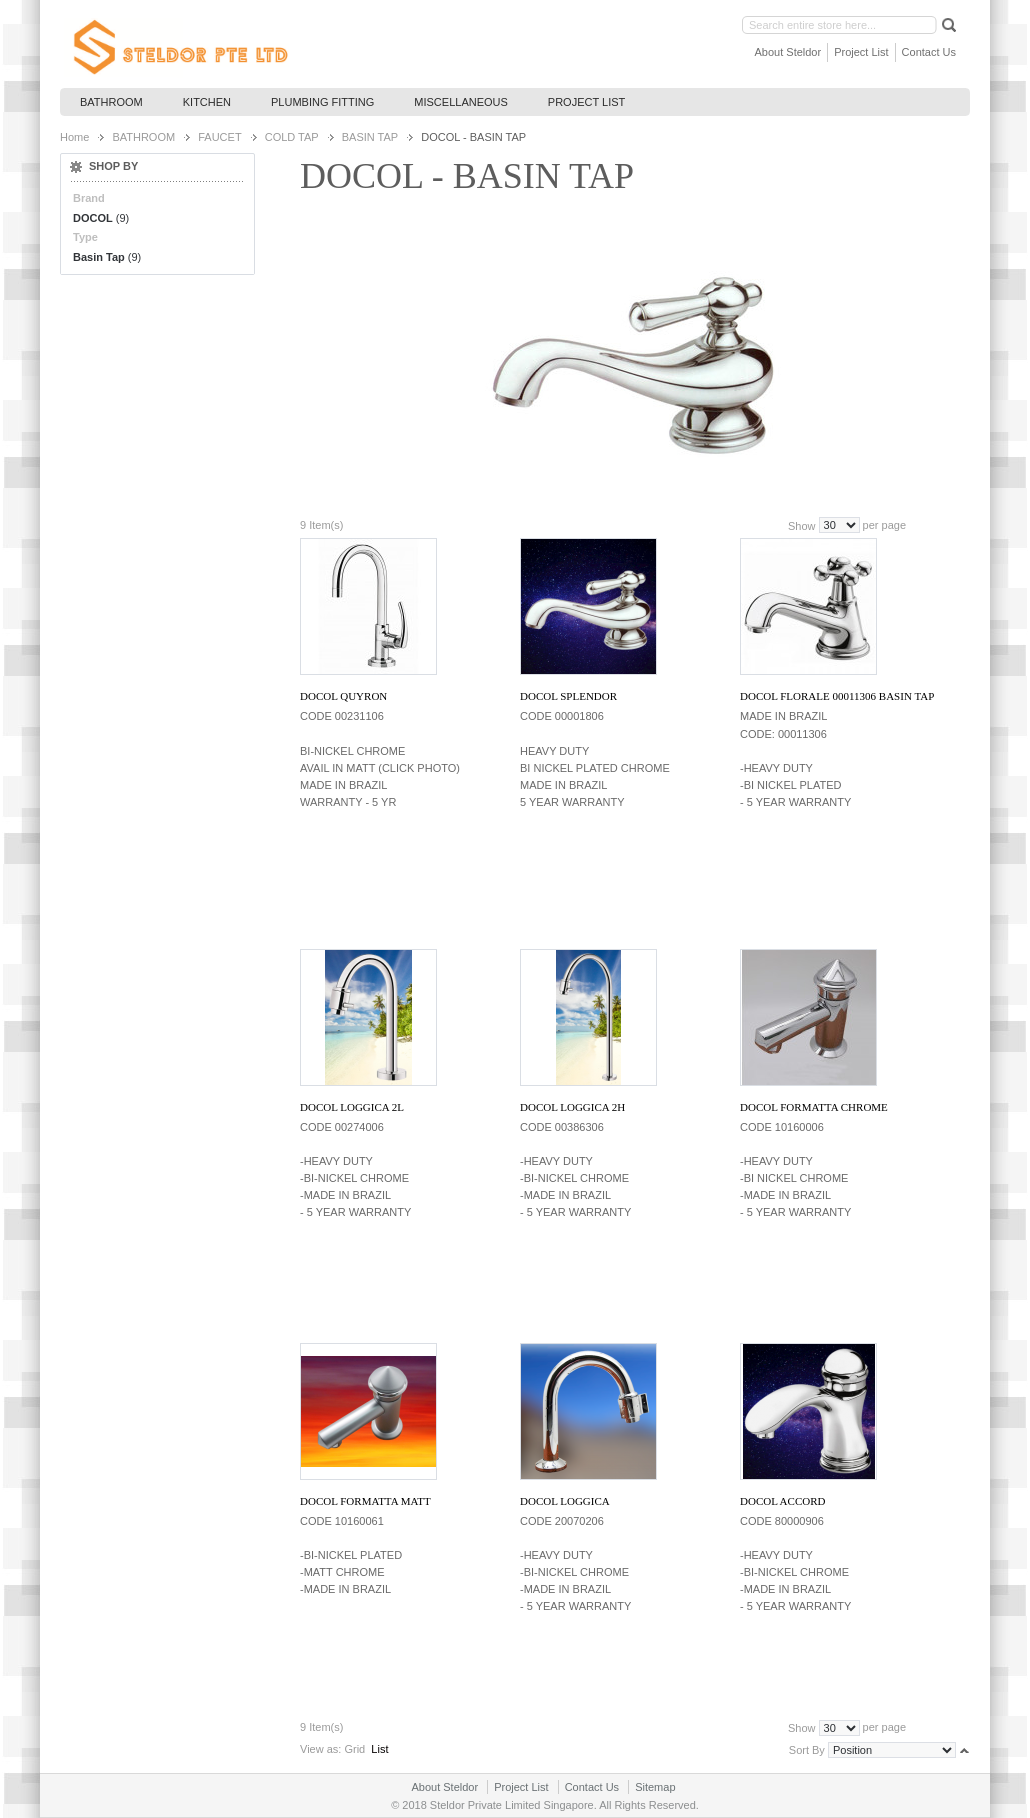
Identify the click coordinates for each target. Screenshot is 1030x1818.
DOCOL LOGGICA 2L (352, 1107)
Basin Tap (99, 257)
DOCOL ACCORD (782, 1501)
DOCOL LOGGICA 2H (572, 1107)
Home (74, 137)
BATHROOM (143, 137)
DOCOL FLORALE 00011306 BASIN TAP (837, 696)
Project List (861, 52)
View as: (320, 1749)
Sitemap (655, 1787)
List (379, 1749)
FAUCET (219, 137)
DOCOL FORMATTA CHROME (814, 1107)
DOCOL (93, 218)
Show (802, 525)
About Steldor (788, 52)
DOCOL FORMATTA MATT (365, 1501)
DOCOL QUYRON (343, 696)
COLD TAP (292, 137)
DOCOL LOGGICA (565, 1501)
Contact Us (929, 52)
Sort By (807, 1749)
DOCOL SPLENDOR (568, 696)
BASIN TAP (370, 137)
